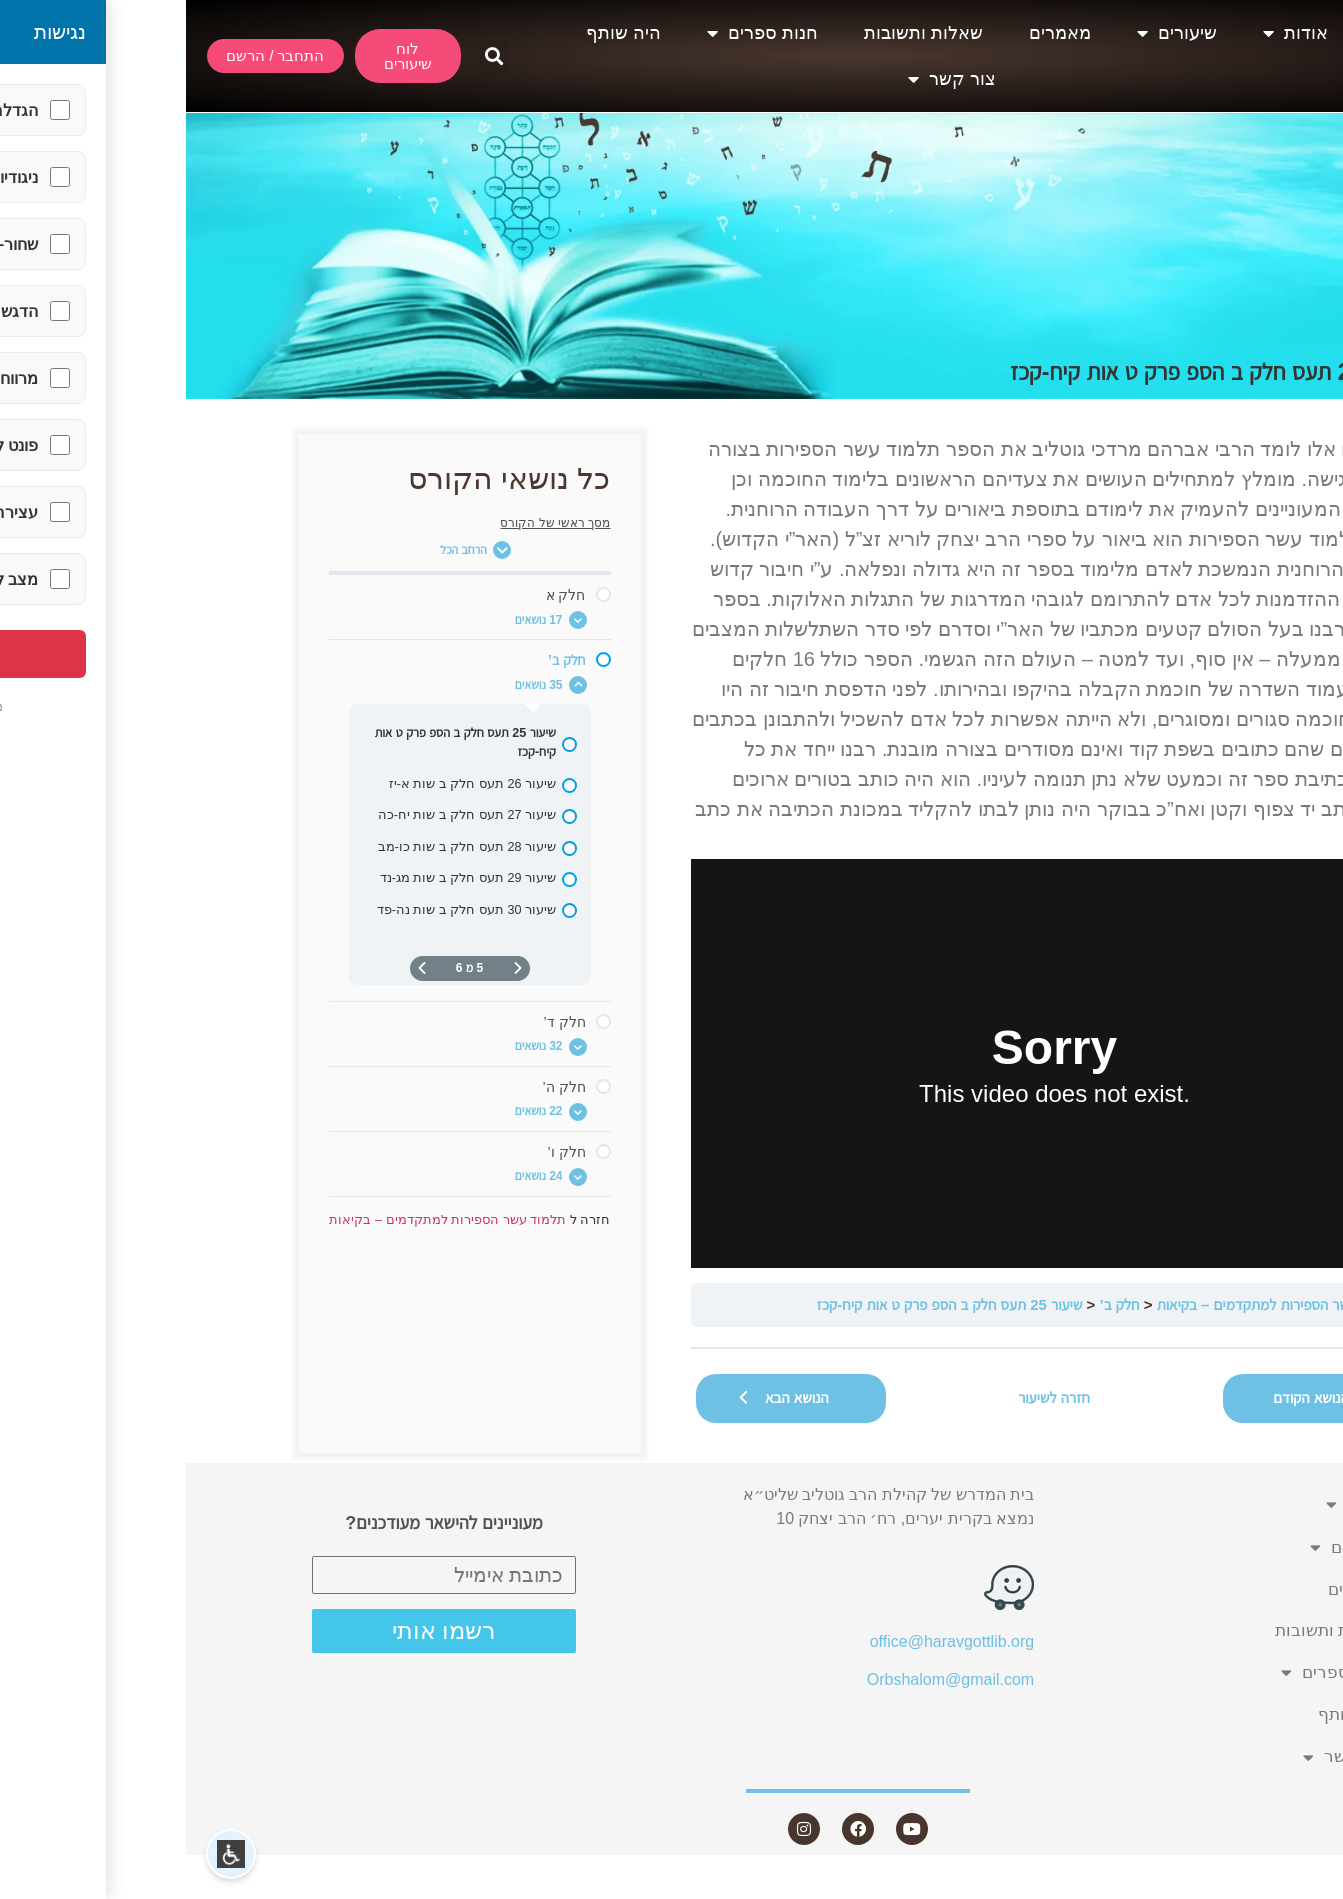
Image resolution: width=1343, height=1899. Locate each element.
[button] (307, 56)
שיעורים (991, 33)
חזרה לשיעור (868, 1397)
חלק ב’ (933, 1304)
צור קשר (766, 79)
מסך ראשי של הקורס (369, 523)
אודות (1109, 33)
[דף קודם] (332, 968)
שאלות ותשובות (737, 33)
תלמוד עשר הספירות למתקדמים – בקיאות (1091, 1304)
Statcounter (1302, 1886)
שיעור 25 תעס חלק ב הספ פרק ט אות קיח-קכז (764, 1304)
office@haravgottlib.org (766, 1641)
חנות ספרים (576, 33)
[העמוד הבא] (236, 968)
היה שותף (437, 33)
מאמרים (874, 33)
